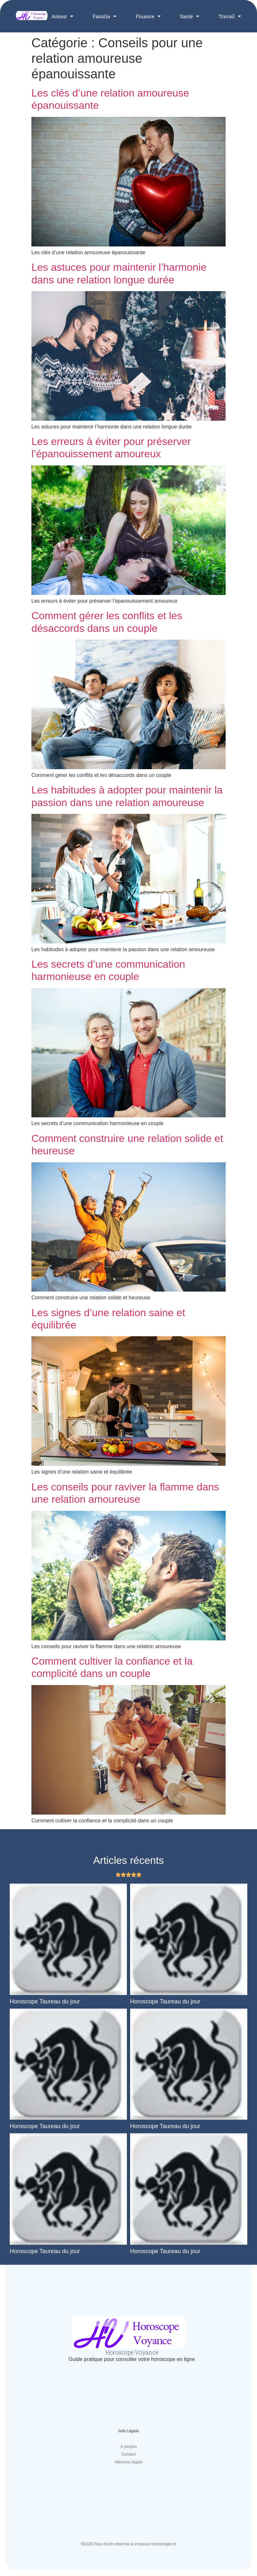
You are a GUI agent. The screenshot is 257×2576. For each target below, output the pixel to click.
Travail (229, 16)
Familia (104, 16)
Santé (189, 16)
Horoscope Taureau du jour (45, 2001)
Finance (148, 16)
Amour (62, 16)
